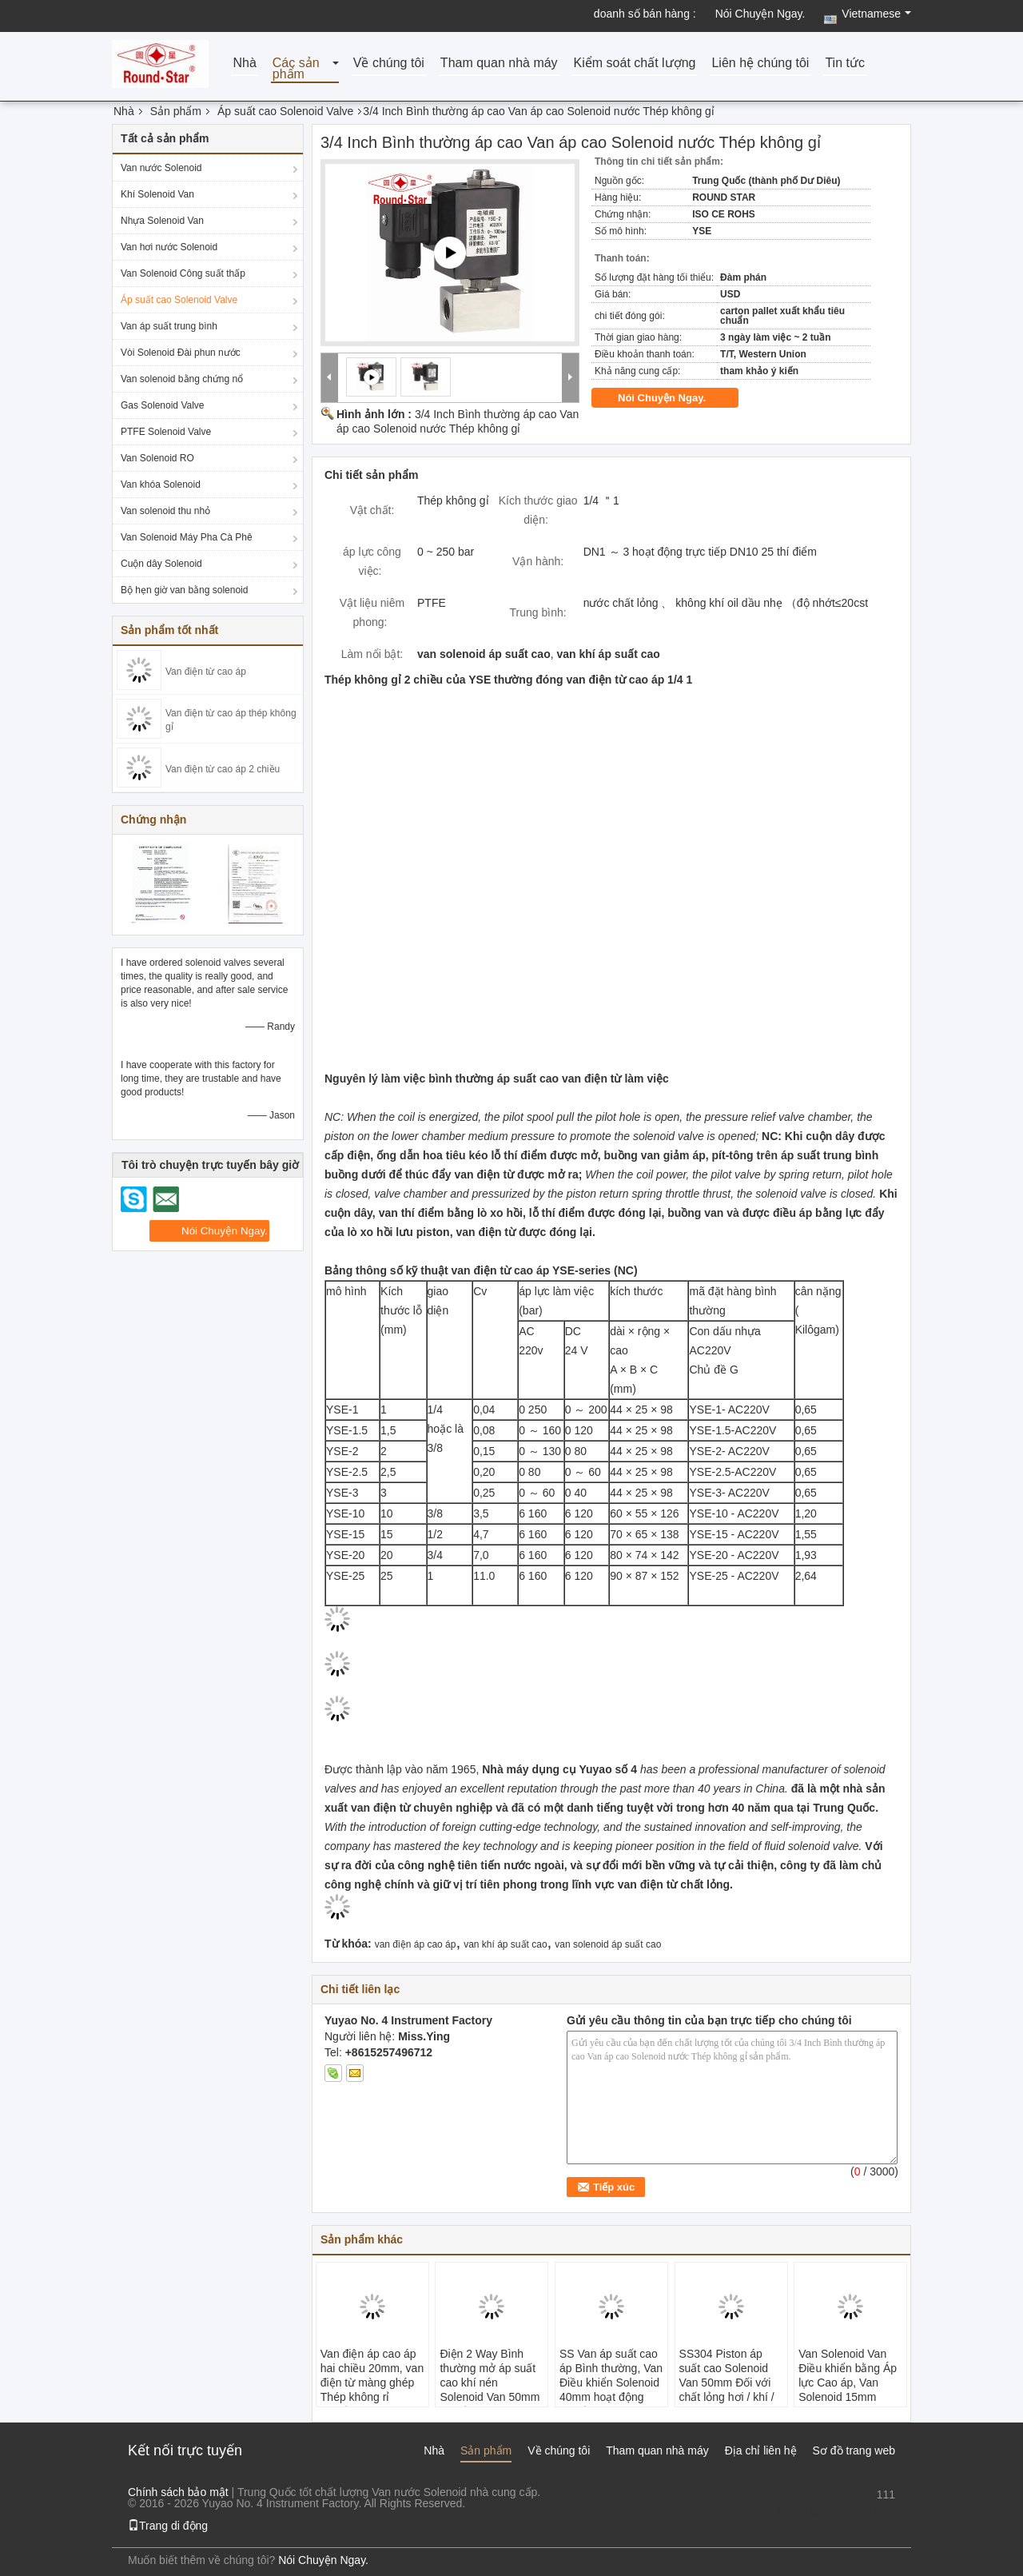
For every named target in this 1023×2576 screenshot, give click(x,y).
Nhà (244, 64)
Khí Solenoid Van (157, 194)
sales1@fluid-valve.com (836, 2510)
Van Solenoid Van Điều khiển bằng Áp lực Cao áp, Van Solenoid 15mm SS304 (847, 2382)
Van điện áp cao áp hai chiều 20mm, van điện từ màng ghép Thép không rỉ (372, 2375)
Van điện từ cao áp (205, 671)
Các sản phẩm (296, 69)
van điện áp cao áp (415, 1944)
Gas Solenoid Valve (163, 405)
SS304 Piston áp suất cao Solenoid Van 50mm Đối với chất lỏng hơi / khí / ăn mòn (726, 2382)
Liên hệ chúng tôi (760, 64)
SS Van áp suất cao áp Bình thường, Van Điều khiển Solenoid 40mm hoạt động (611, 2375)
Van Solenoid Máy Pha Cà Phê (187, 537)
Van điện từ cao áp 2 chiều (222, 769)
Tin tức (845, 64)
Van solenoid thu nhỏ (165, 510)
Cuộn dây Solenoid (161, 563)
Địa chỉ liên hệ (761, 2450)
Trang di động (168, 2525)
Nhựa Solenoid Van (162, 220)
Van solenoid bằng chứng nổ (182, 379)
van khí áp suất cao (505, 1944)
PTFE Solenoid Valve (166, 431)
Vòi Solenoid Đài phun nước (181, 352)
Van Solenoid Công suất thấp (183, 273)
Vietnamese (876, 13)
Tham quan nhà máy (499, 64)
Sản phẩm (175, 111)
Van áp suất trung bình (169, 326)
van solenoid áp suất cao (608, 1944)
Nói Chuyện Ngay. (760, 13)
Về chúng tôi (388, 64)
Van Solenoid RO (157, 458)
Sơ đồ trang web (854, 2450)
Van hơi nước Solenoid (169, 247)
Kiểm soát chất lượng (635, 64)
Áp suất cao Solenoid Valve (285, 111)
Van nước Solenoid (161, 167)
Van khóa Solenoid (161, 484)
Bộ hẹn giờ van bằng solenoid (184, 590)
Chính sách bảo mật (178, 2492)
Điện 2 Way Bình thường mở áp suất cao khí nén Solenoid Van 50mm (489, 2375)
